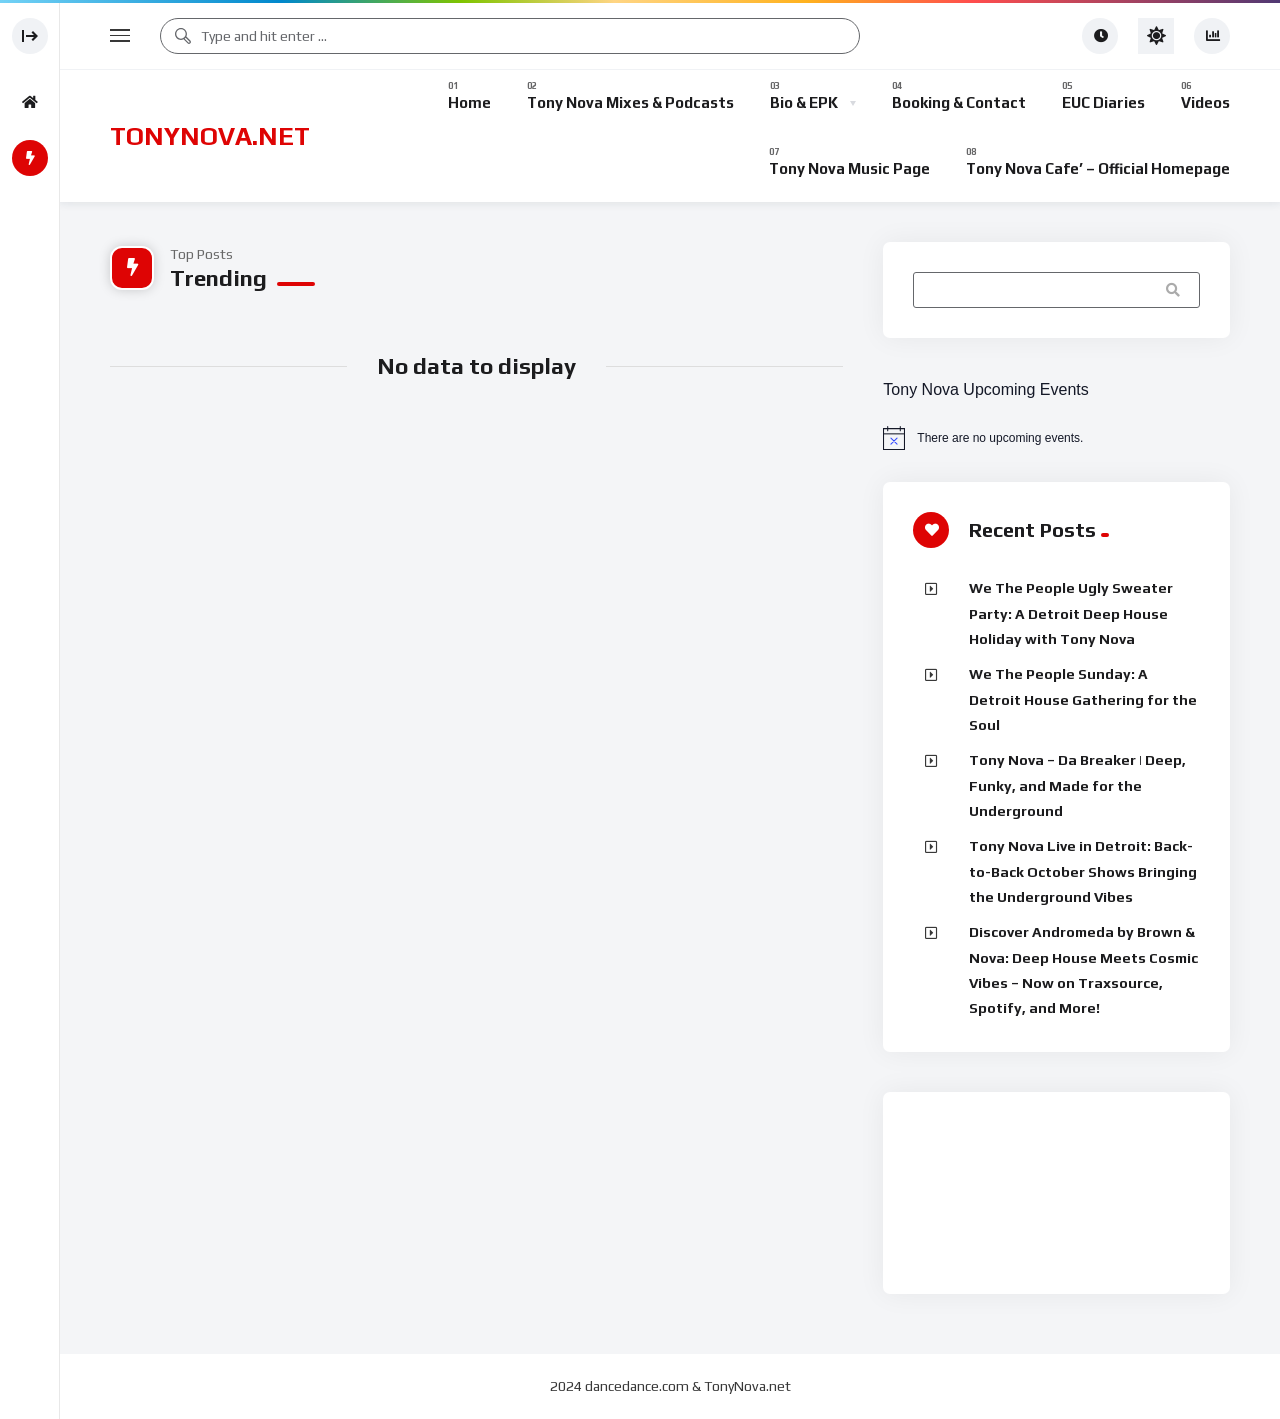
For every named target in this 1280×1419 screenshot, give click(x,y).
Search (1175, 290)
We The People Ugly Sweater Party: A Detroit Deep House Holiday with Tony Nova (1071, 613)
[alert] (1056, 438)
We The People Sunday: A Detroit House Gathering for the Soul (1083, 699)
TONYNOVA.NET (210, 136)
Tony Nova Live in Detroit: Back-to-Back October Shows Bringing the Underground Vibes (1083, 871)
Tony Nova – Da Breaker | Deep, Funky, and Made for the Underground (1077, 785)
